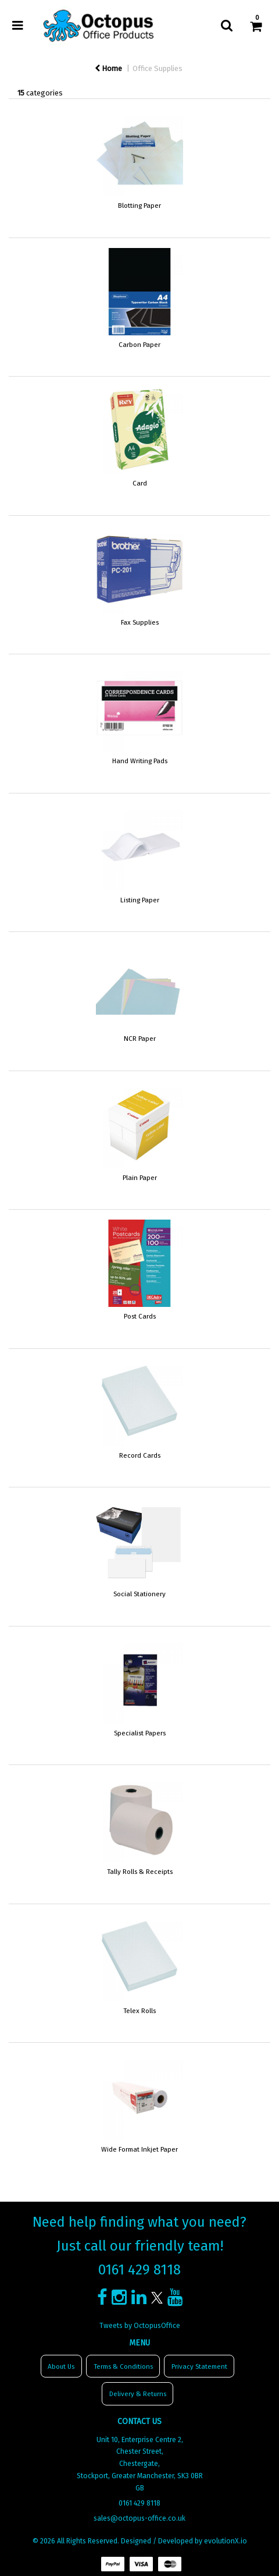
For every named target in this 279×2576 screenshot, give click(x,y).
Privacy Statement (199, 2366)
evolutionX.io (225, 2541)
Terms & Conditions (123, 2366)
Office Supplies (158, 68)
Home (108, 68)
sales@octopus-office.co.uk (139, 2518)
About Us (61, 2366)
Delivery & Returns (137, 2394)
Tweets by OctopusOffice (139, 2326)
